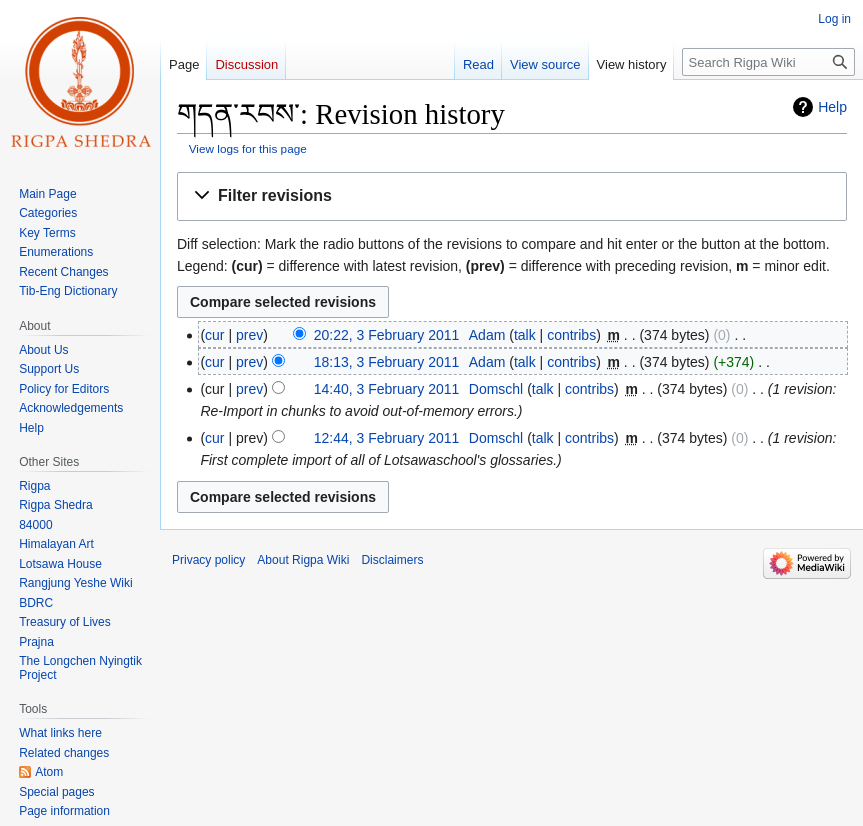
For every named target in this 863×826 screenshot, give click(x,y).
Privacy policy (208, 560)
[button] (512, 196)
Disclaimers (392, 560)
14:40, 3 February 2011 (387, 389)
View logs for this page (248, 148)
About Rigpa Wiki (303, 560)
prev (249, 335)
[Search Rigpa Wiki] (768, 62)
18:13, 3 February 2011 (387, 362)
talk (525, 335)
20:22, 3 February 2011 (387, 335)
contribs (571, 335)
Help (832, 107)
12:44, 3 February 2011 (387, 438)
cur (214, 335)
